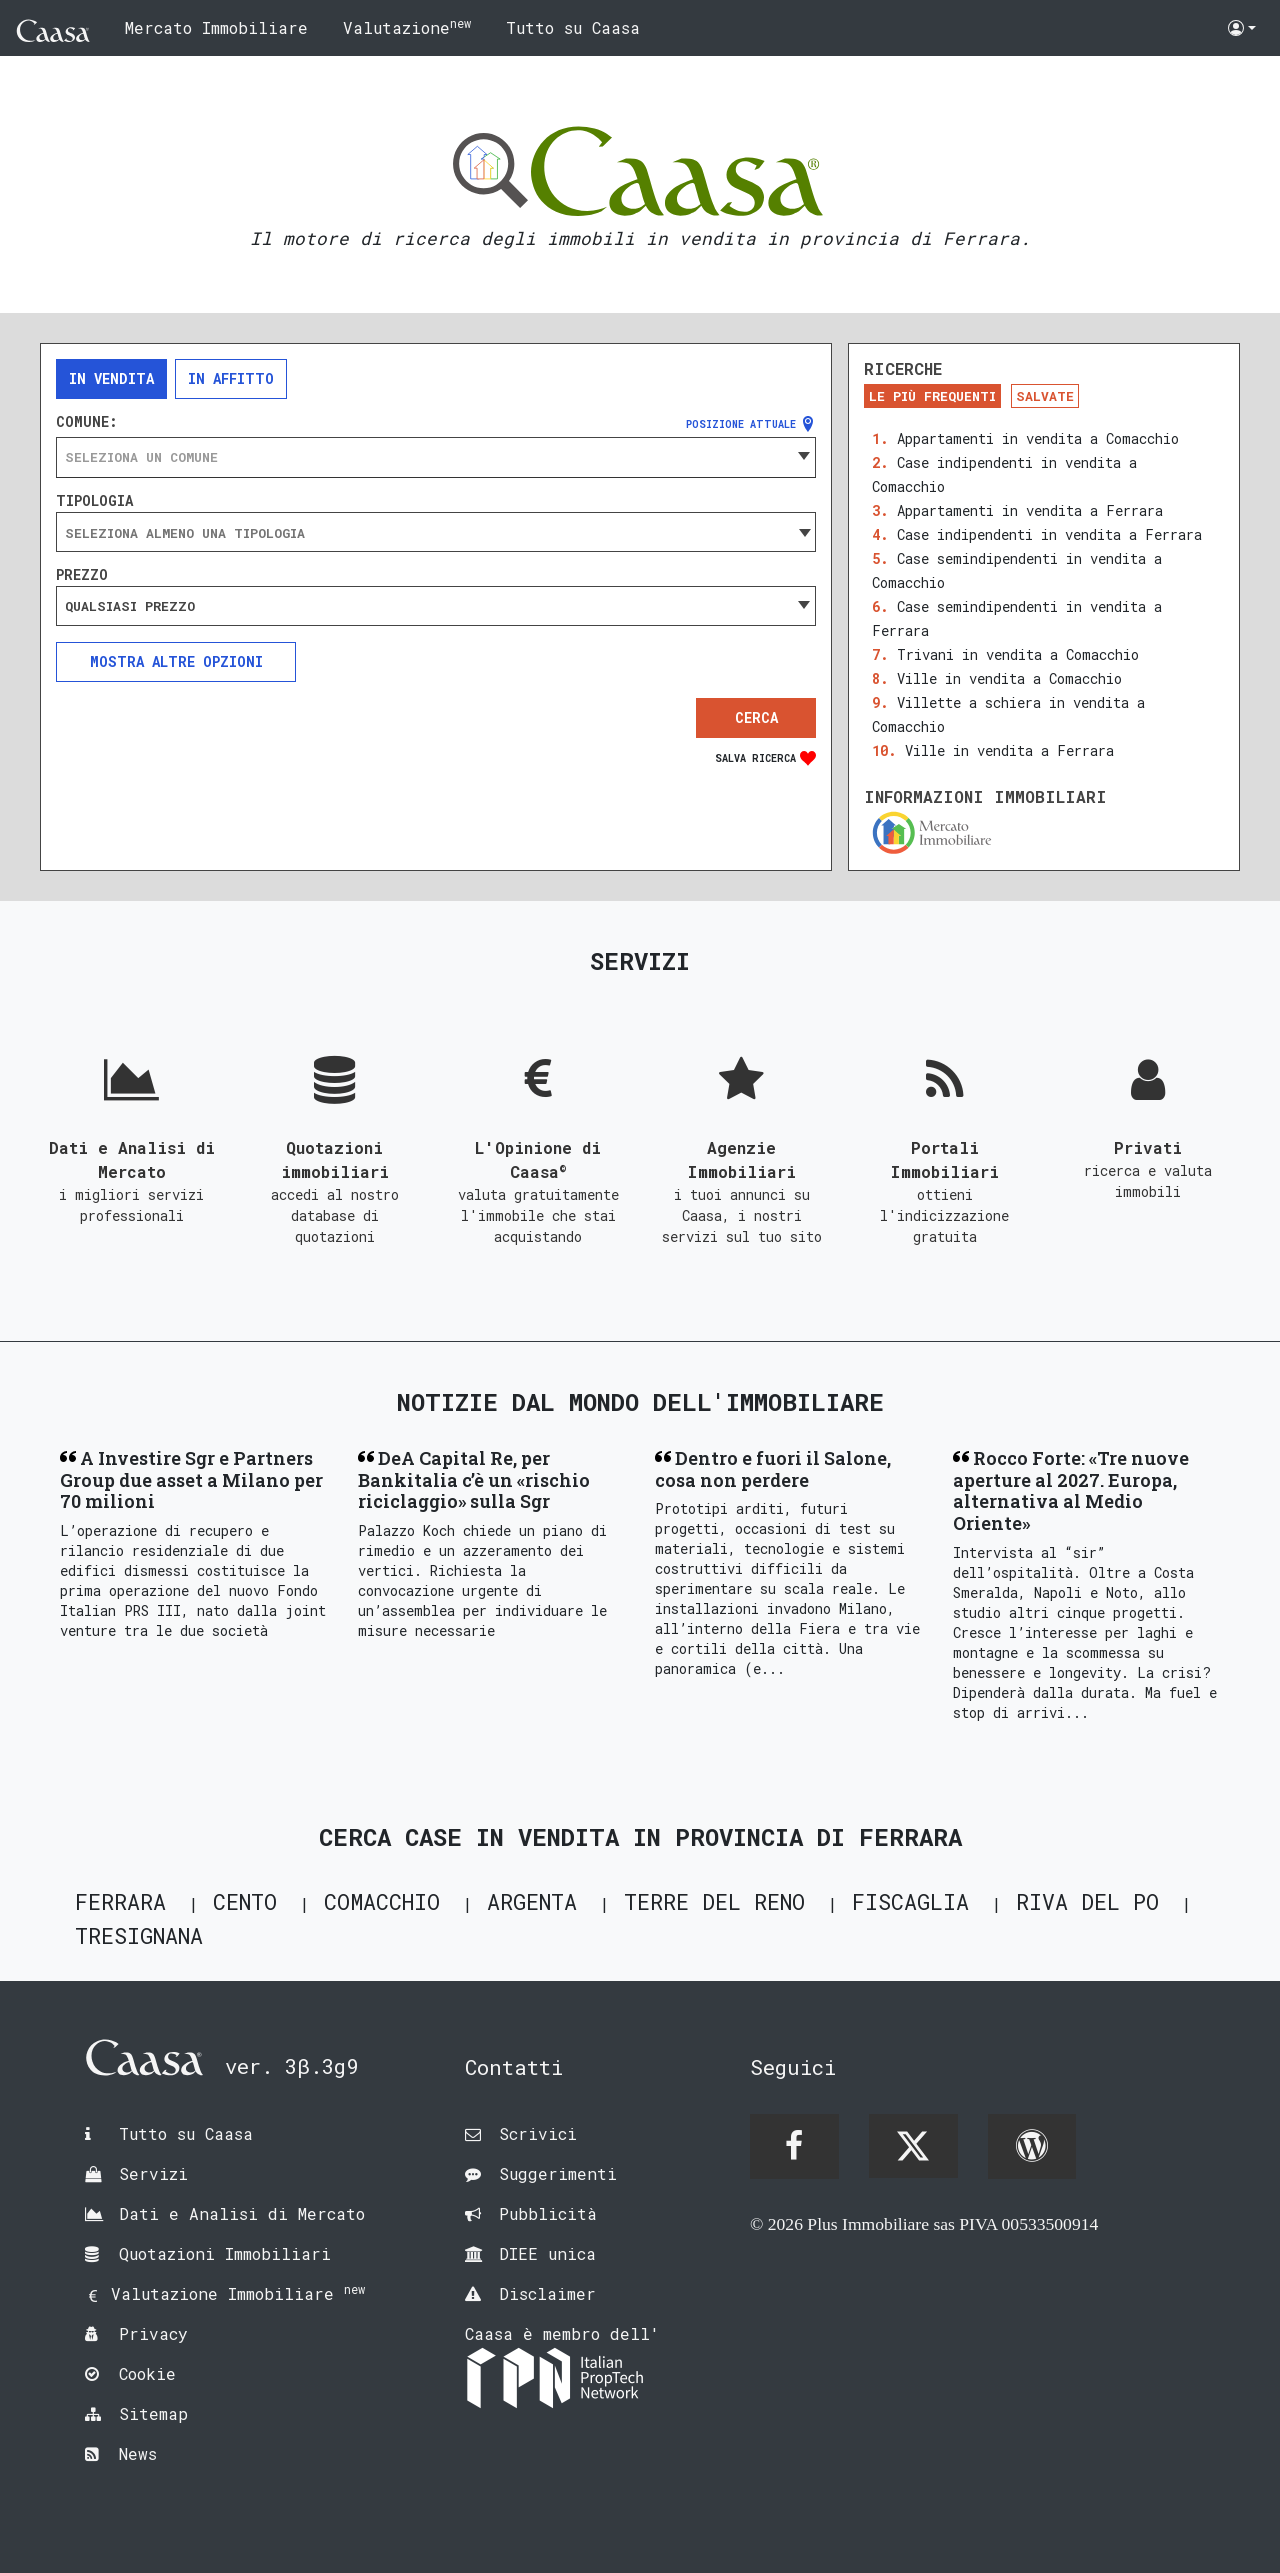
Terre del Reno (714, 1901)
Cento (245, 1901)
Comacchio (382, 1901)
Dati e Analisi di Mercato (242, 2213)
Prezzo (82, 575)
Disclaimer (547, 2293)
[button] (1242, 28)
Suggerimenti (558, 2173)
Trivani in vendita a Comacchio (1018, 654)
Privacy (153, 2333)
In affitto (231, 378)
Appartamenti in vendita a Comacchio (1038, 438)
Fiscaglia (910, 1901)
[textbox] (436, 457)
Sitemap (153, 2413)
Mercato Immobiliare (216, 27)
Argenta (532, 1901)
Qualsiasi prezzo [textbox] (130, 606)
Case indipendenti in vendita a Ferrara (1049, 534)
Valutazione (407, 26)
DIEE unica (547, 2253)
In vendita (111, 378)
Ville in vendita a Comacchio (1009, 678)
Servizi (153, 2173)
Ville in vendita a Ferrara (1009, 750)
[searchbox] (436, 533)
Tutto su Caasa (573, 27)
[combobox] (436, 457)
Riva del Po (1087, 1901)
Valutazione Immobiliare (238, 2293)
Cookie (147, 2373)
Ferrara (120, 1901)
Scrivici (538, 2133)
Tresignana (139, 1935)
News (138, 2453)
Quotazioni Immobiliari (225, 2253)
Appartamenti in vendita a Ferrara (1030, 510)
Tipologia (94, 501)
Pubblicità (548, 2213)
